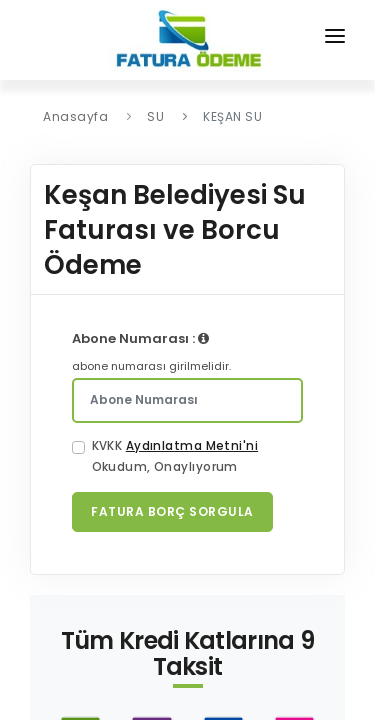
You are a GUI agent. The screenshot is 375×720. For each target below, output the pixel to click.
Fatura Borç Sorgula (172, 511)
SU (155, 116)
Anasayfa (75, 116)
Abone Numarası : (140, 338)
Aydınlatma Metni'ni (192, 446)
